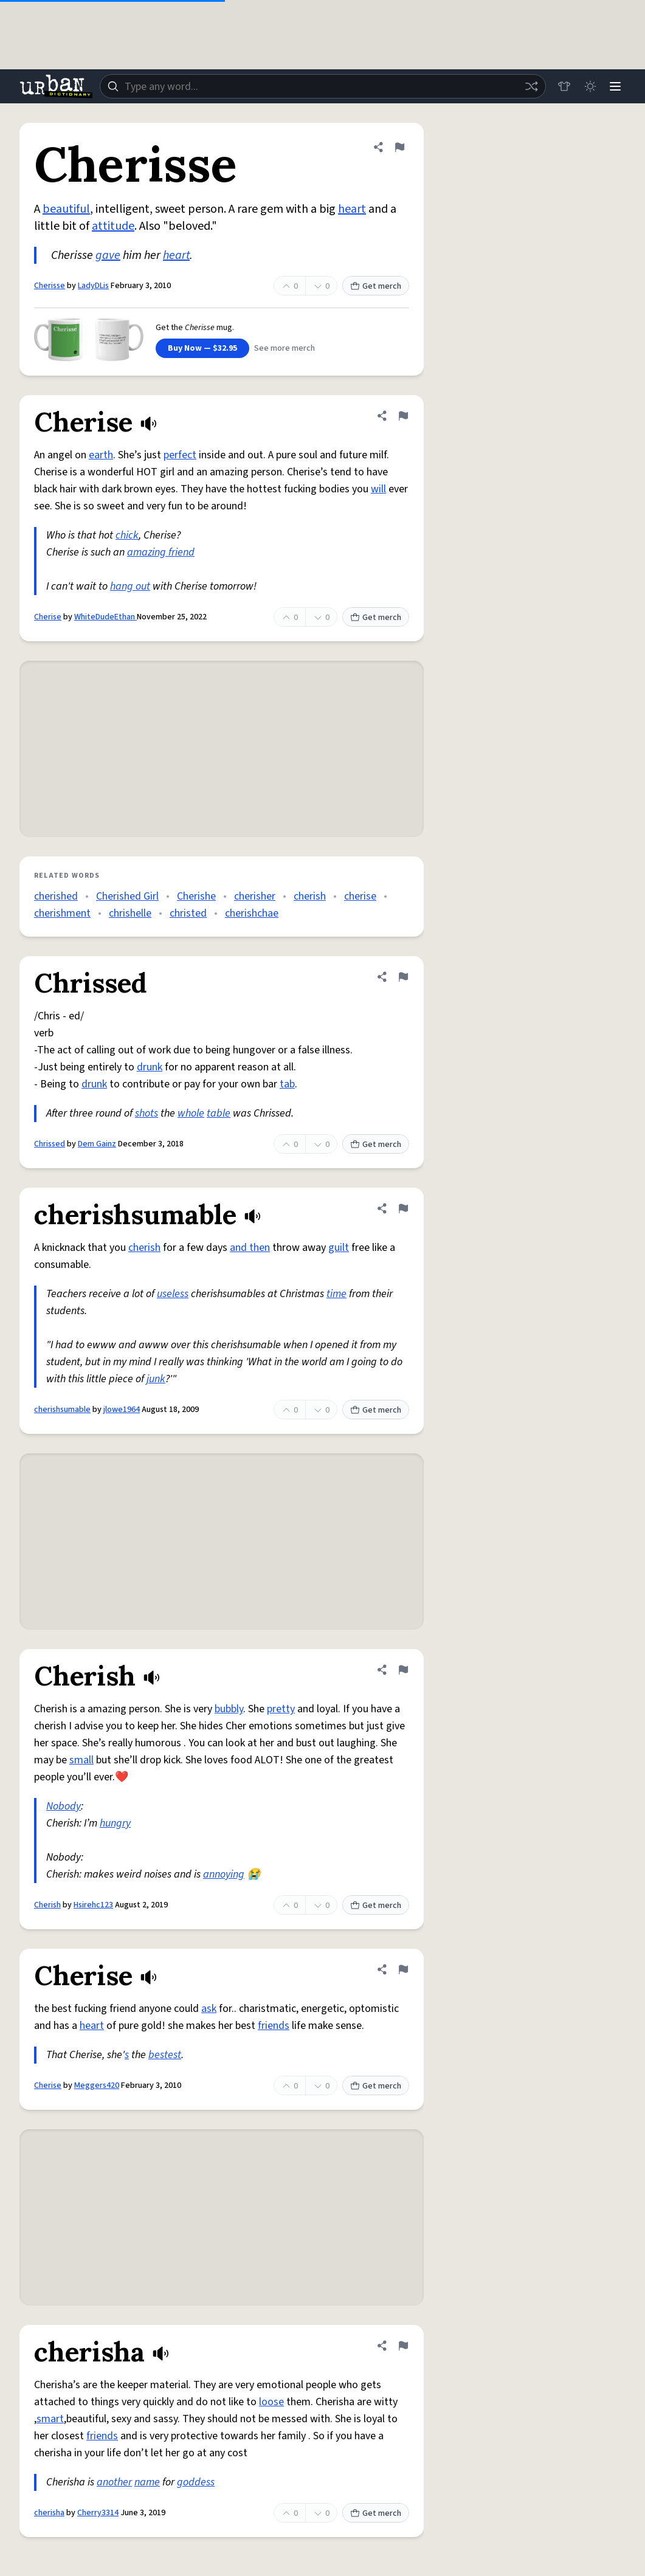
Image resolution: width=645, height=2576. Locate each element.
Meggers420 (96, 2085)
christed (188, 913)
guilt (338, 1247)
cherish (310, 896)
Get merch (375, 286)
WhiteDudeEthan (105, 617)
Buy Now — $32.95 (202, 348)
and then (250, 1247)
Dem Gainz (97, 1144)
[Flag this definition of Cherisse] (399, 147)
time (336, 1293)
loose (271, 2401)
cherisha (49, 2513)
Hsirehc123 (93, 1905)
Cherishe (196, 896)
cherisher (254, 896)
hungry (115, 1823)
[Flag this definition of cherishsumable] (403, 1208)
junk (156, 1378)
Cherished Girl (127, 896)
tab (287, 1084)
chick (127, 535)
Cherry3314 (98, 2513)
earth (101, 455)
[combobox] (321, 86)
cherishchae (251, 913)
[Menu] (615, 86)
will (378, 489)
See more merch (284, 348)
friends (273, 2025)
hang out (130, 586)
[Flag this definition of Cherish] (403, 1669)
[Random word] (528, 86)
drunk (149, 1067)
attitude (113, 226)
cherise (360, 896)
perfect (180, 455)
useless (172, 1293)
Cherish (47, 1905)
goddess (196, 2482)
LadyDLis (93, 286)
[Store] (561, 86)
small (81, 1760)
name (147, 2482)
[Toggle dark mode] (588, 86)
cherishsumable (62, 1409)
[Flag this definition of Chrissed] (403, 977)
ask (208, 2008)
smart (50, 2418)
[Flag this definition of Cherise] (403, 415)
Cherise (47, 617)
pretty (281, 1709)
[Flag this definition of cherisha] (403, 2345)
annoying (223, 1874)
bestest (164, 2054)
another (114, 2482)
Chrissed (49, 1144)
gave (107, 255)
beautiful (66, 209)
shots (146, 1113)
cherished (56, 896)
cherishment (62, 913)
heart (352, 209)
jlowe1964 (121, 1409)
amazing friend (161, 552)
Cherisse (49, 286)
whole (191, 1113)
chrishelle (130, 913)
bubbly (229, 1709)
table (218, 1113)
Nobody (63, 1806)
